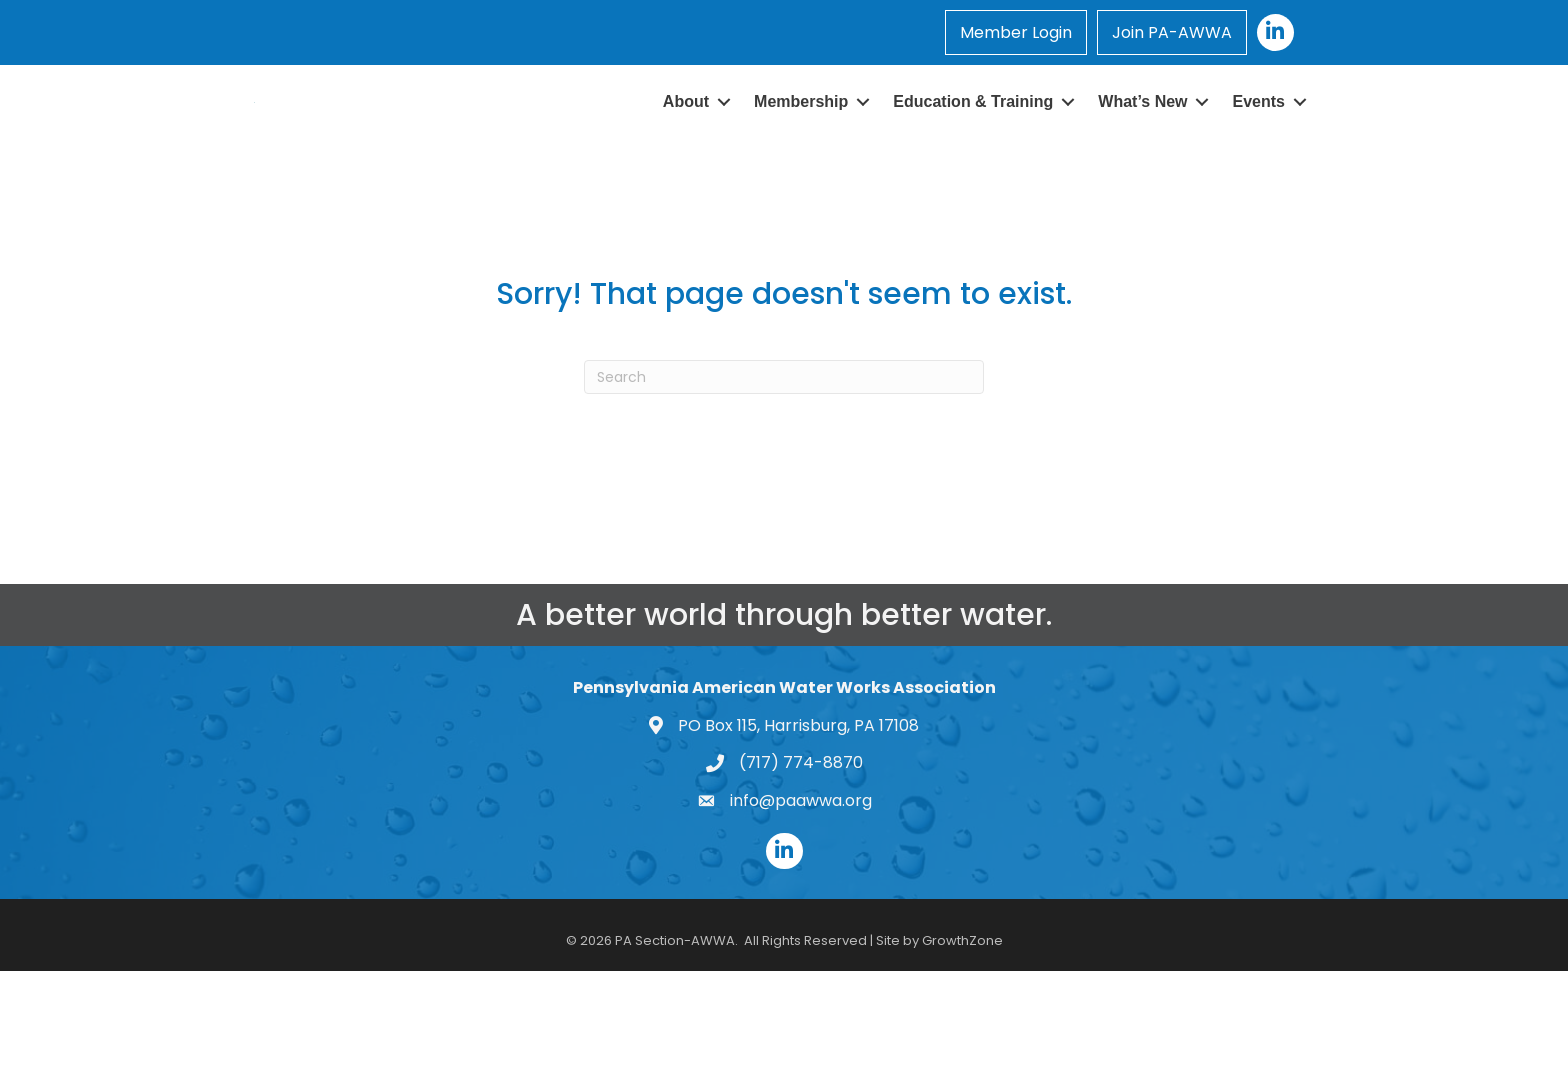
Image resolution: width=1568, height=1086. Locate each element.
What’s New (1142, 147)
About (686, 147)
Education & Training (973, 147)
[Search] (784, 469)
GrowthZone (962, 1032)
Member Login (1016, 32)
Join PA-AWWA (1172, 32)
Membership (801, 147)
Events (1259, 147)
